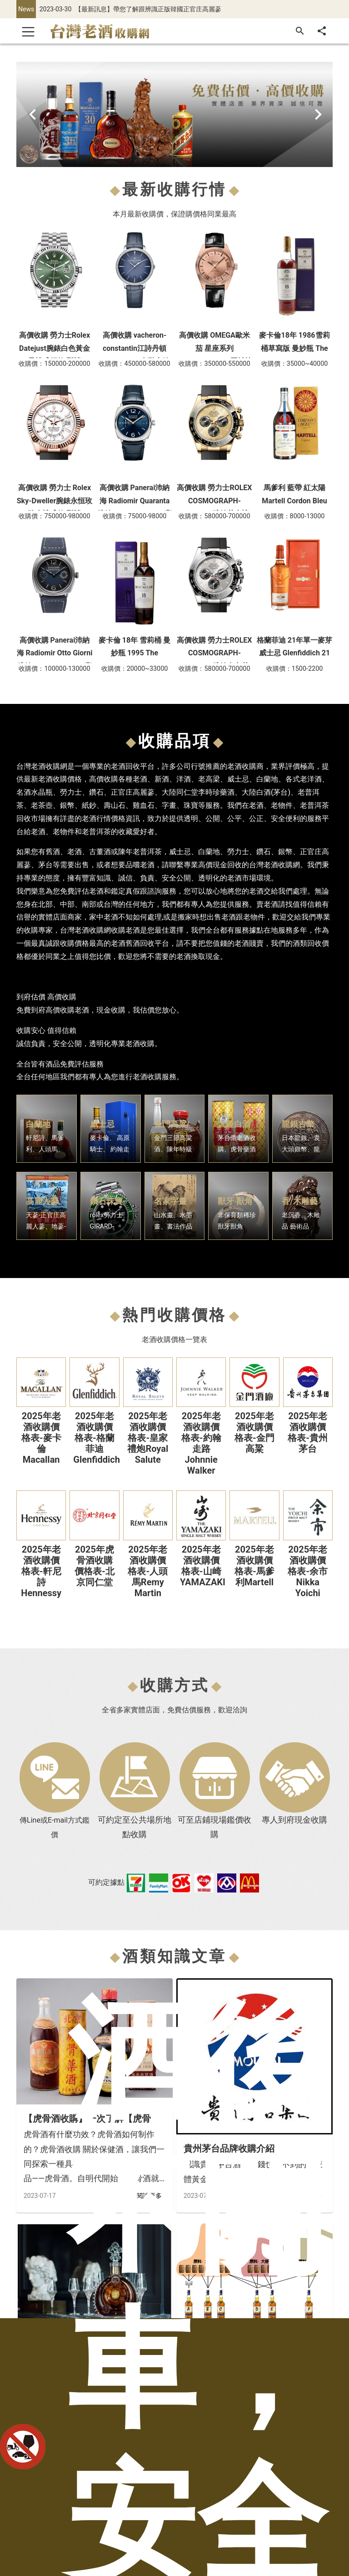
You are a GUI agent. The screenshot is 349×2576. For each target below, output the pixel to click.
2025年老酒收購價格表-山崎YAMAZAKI (202, 1566)
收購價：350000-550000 (214, 364)
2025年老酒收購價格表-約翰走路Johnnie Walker (201, 1443)
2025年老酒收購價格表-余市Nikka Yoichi (308, 1571)
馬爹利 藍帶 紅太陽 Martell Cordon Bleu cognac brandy (294, 500)
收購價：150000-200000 (54, 364)
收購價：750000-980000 (54, 516)
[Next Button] (320, 114)
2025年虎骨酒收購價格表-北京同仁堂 (95, 1566)
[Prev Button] (29, 114)
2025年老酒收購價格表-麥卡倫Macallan (41, 1438)
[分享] (322, 31)
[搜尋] (300, 31)
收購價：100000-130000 (54, 669)
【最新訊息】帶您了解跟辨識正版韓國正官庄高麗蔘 (148, 9)
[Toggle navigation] (28, 31)
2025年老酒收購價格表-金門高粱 (254, 1432)
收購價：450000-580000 (134, 364)
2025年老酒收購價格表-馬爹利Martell (254, 1566)
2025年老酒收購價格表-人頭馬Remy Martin (148, 1571)
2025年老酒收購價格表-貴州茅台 (308, 1432)
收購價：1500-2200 (294, 669)
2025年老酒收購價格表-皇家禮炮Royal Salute (147, 1438)
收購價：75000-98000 (135, 516)
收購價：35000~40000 (294, 364)
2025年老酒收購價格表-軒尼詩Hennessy (41, 1571)
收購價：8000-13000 (294, 516)
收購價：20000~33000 (134, 669)
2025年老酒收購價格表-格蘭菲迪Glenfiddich (96, 1438)
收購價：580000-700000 (214, 516)
